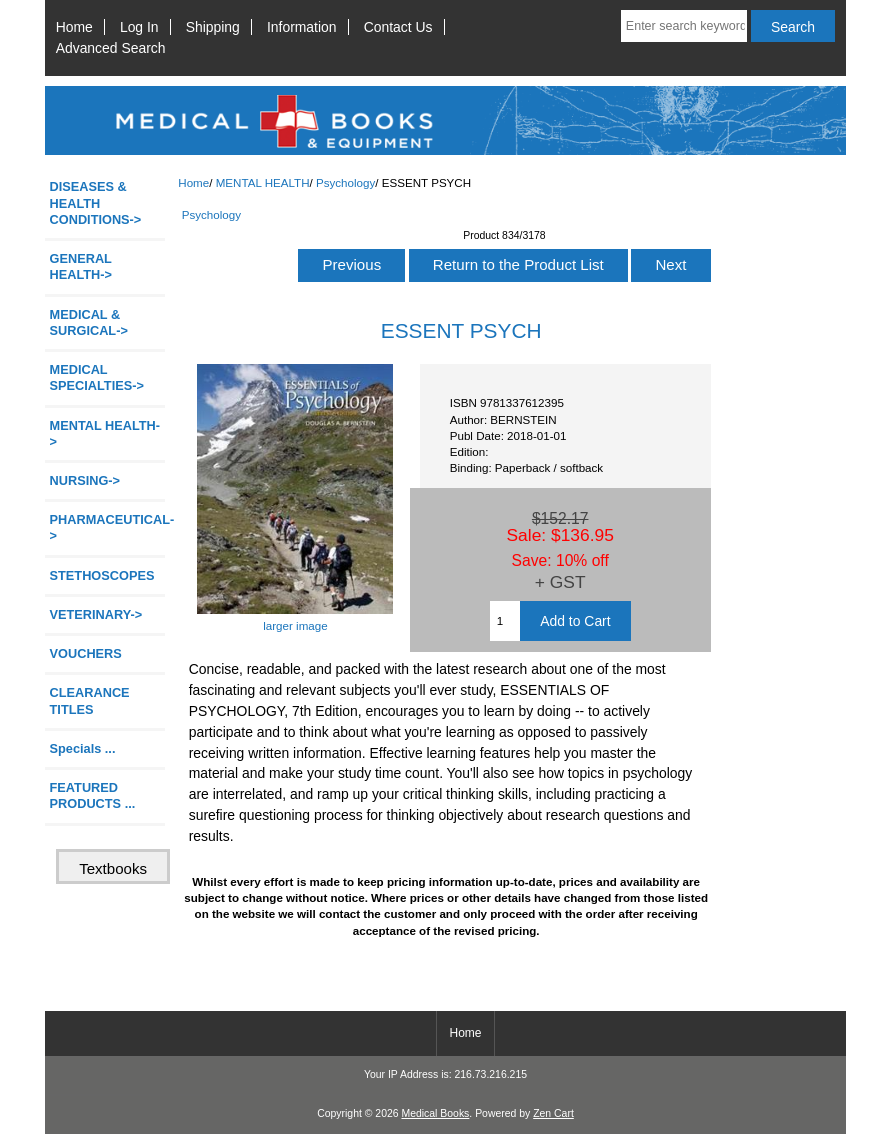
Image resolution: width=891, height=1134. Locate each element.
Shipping (213, 27)
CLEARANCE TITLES (90, 700)
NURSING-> (85, 480)
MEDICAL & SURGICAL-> (89, 322)
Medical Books (435, 1113)
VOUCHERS (86, 653)
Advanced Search (111, 48)
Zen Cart (553, 1113)
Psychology (345, 182)
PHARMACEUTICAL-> (107, 527)
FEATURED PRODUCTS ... (93, 795)
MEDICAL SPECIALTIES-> (97, 377)
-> (105, 433)
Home (74, 27)
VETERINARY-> (96, 614)
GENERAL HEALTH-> (81, 266)
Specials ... (83, 748)
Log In (139, 27)
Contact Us (398, 27)
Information (302, 27)
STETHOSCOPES (102, 575)
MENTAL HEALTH (263, 182)
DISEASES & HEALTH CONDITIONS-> (96, 202)
